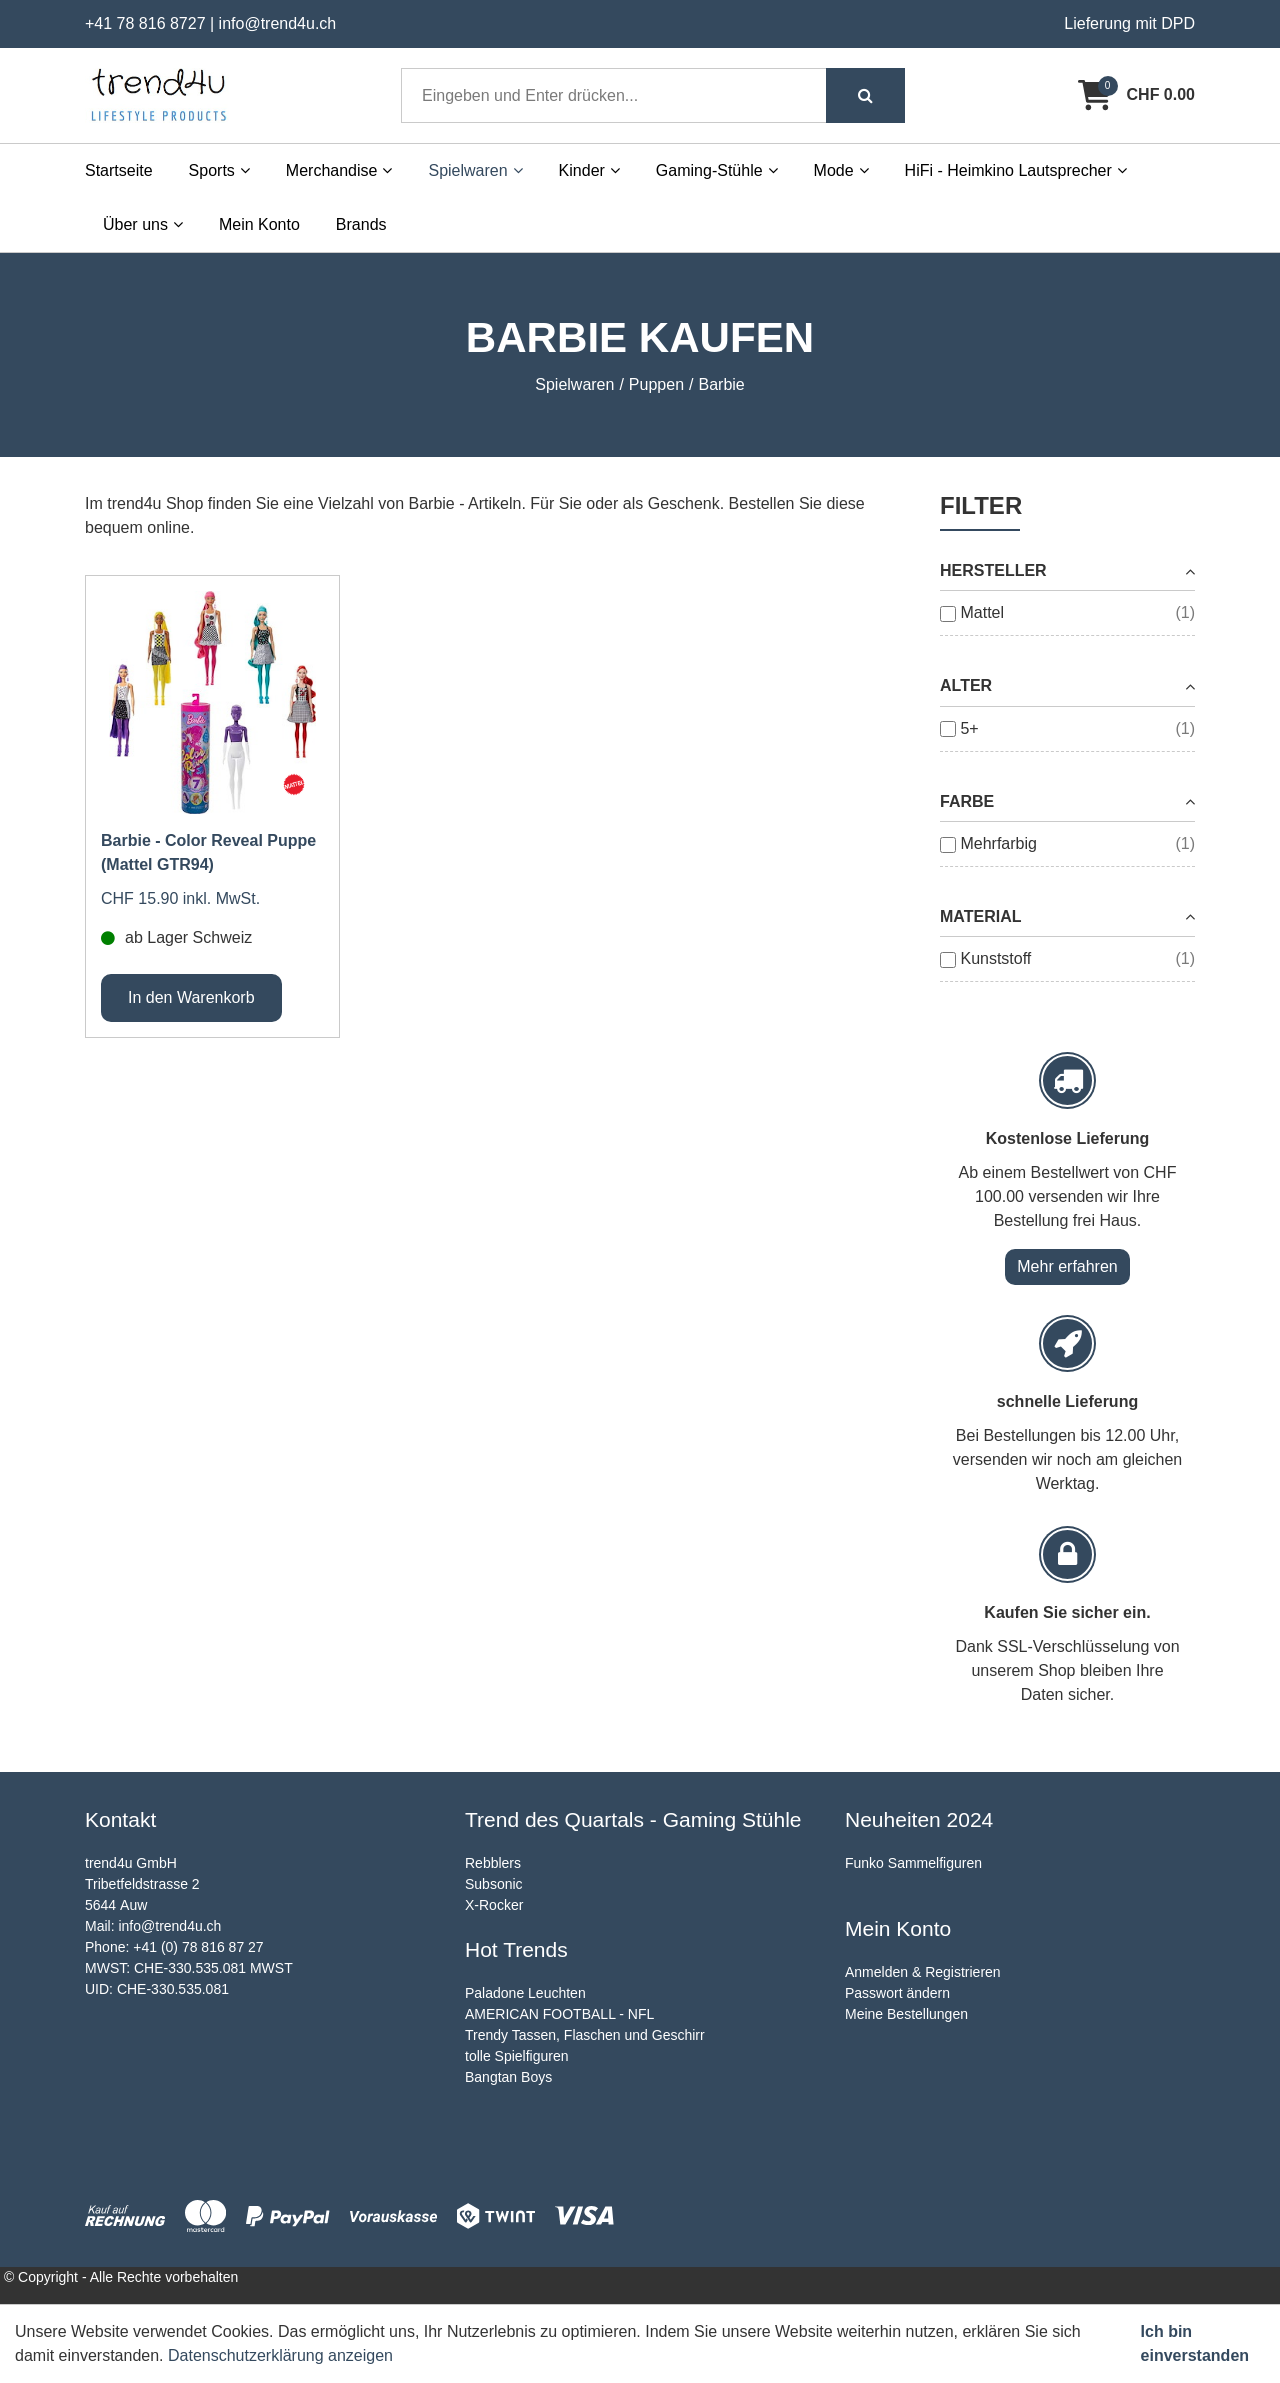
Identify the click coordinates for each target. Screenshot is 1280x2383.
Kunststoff (995, 958)
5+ (969, 728)
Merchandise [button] (339, 170)
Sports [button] (219, 170)
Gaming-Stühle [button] (717, 170)
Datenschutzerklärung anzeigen (280, 2355)
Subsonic (494, 1884)
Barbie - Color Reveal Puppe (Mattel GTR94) (208, 852)
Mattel (982, 612)
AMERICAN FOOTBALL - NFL (559, 2014)
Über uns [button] (143, 224)
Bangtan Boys (508, 2077)
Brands (361, 224)
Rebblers (493, 1863)
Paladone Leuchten (525, 1993)
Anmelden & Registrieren (923, 1972)
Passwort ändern (897, 1993)
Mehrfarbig (998, 843)
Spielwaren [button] (475, 170)
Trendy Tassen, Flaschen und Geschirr (585, 2035)
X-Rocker (494, 1905)
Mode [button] (841, 170)
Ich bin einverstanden (1195, 2343)
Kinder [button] (589, 170)
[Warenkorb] (1136, 95)
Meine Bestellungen (906, 2014)
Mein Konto (259, 224)
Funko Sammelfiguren (913, 1863)
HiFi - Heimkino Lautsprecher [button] (1016, 170)
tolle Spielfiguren (517, 2056)
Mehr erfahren (1067, 1266)
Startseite (119, 170)
